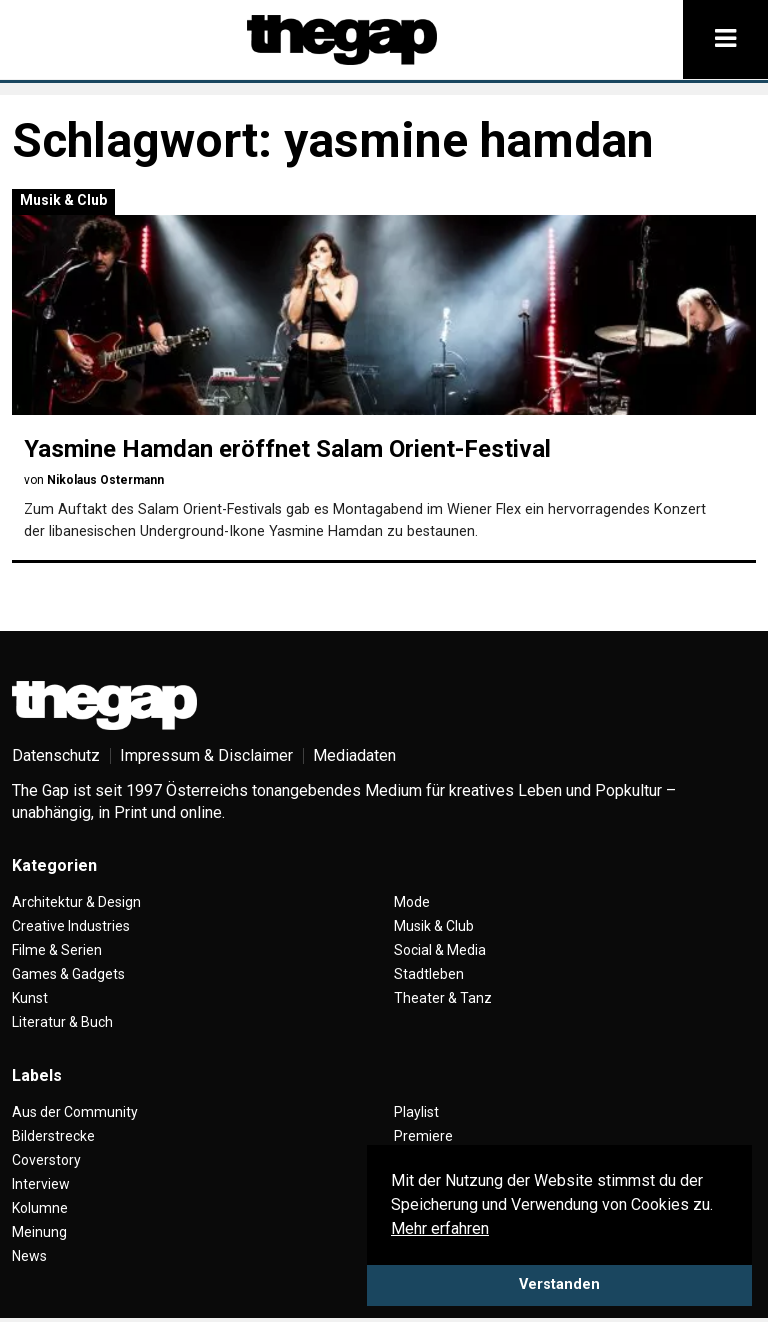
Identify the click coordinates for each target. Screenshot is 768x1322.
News (29, 1256)
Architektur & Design (76, 902)
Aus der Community (75, 1112)
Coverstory (46, 1160)
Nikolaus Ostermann (105, 480)
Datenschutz (56, 755)
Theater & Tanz (443, 998)
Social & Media (440, 950)
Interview (41, 1184)
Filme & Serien (57, 950)
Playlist (416, 1112)
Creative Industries (71, 926)
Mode (412, 902)
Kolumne (40, 1208)
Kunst (30, 998)
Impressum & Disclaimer (206, 755)
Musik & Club (63, 200)
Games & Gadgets (68, 974)
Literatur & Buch (62, 1022)
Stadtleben (429, 974)
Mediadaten (354, 755)
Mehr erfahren (440, 1228)
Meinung (39, 1232)
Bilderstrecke (53, 1136)
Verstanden (559, 1284)
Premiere (423, 1136)
